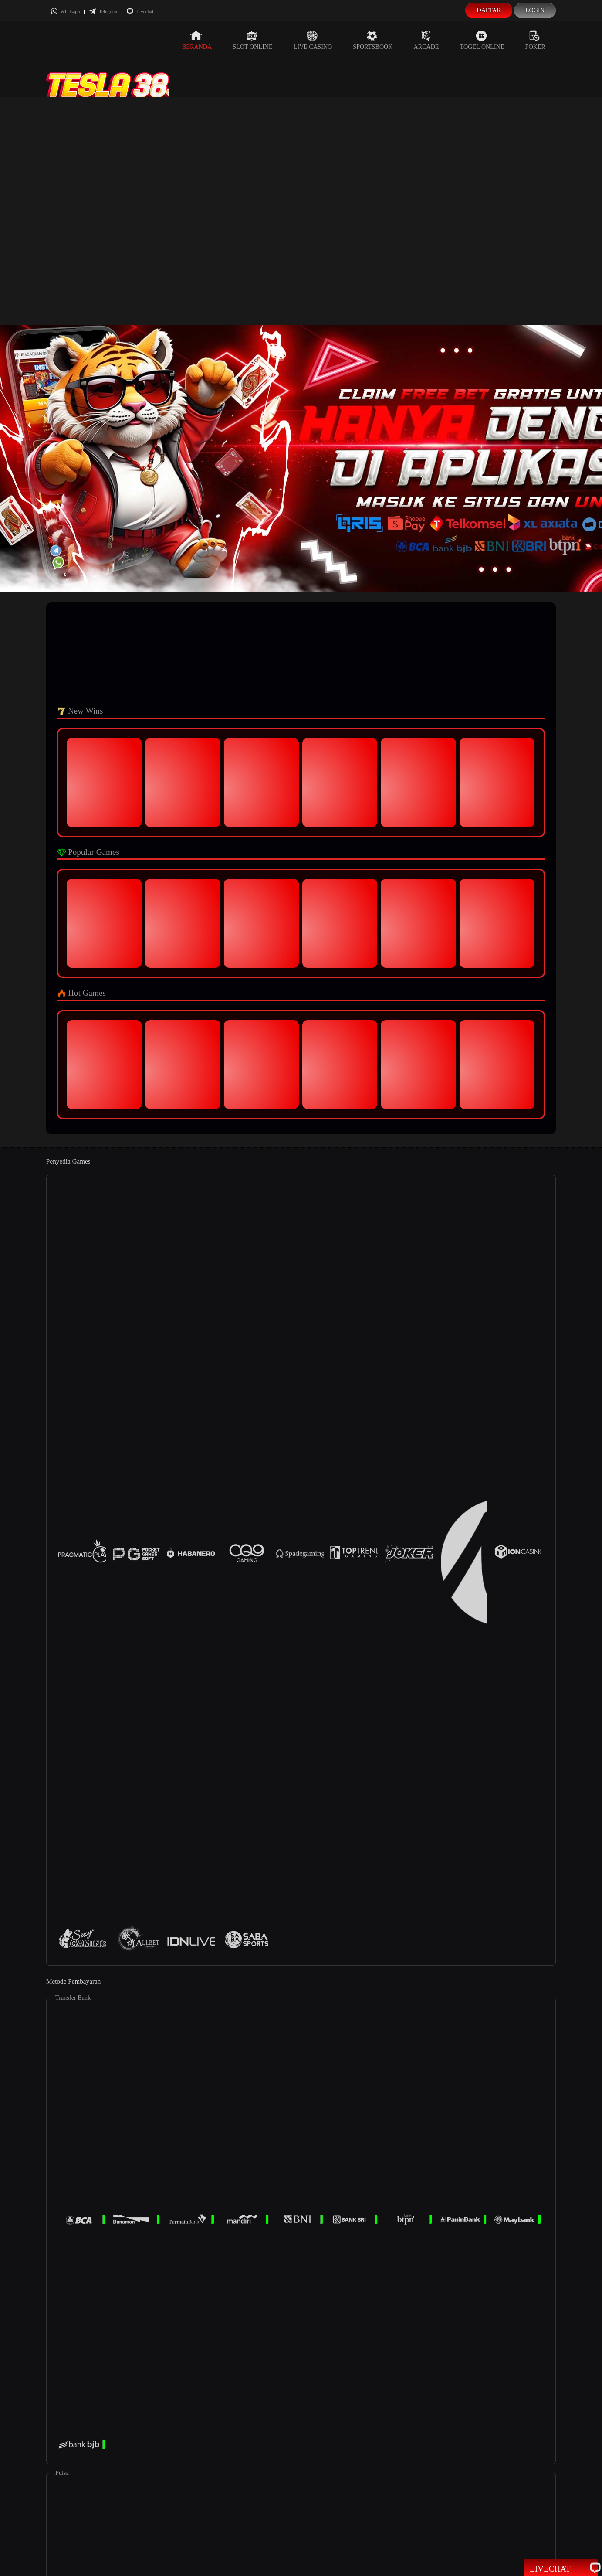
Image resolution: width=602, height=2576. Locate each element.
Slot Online (252, 40)
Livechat (139, 11)
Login (535, 10)
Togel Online (482, 40)
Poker (535, 40)
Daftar (489, 10)
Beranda (197, 40)
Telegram (103, 11)
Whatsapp (65, 11)
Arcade (426, 40)
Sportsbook (372, 40)
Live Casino (313, 40)
